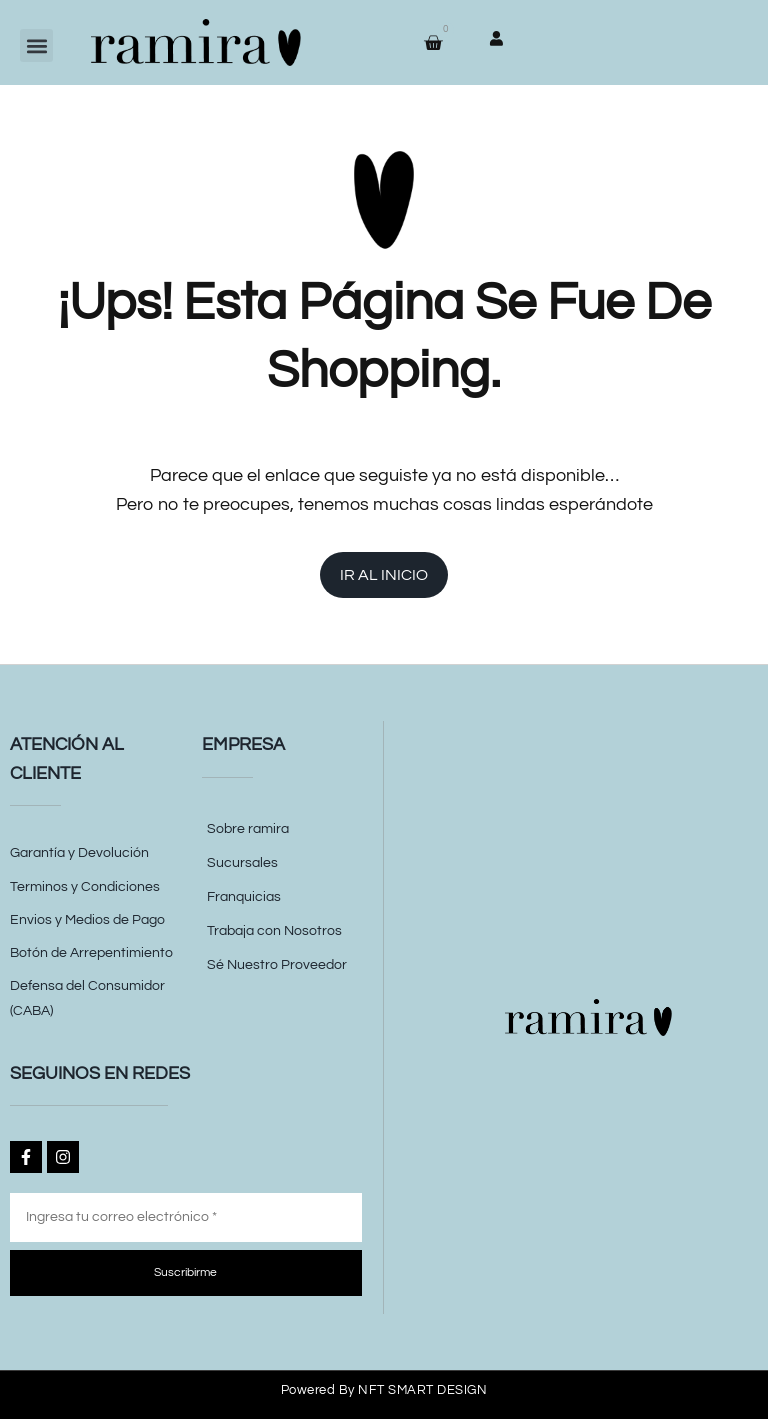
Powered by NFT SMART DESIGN (384, 1390)
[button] (36, 45)
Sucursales (242, 863)
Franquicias (244, 897)
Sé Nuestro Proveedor (277, 965)
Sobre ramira (248, 829)
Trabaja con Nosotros (274, 931)
